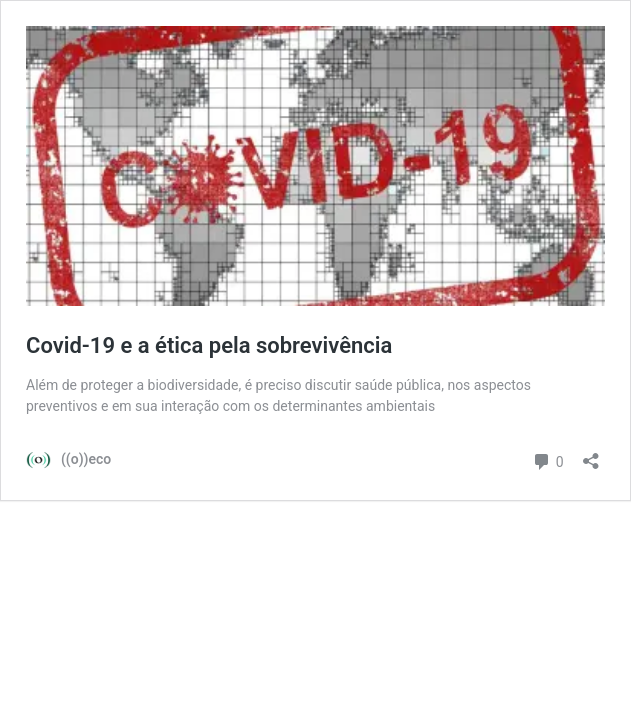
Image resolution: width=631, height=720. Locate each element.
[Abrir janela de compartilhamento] (591, 454)
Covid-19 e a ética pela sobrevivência (209, 345)
